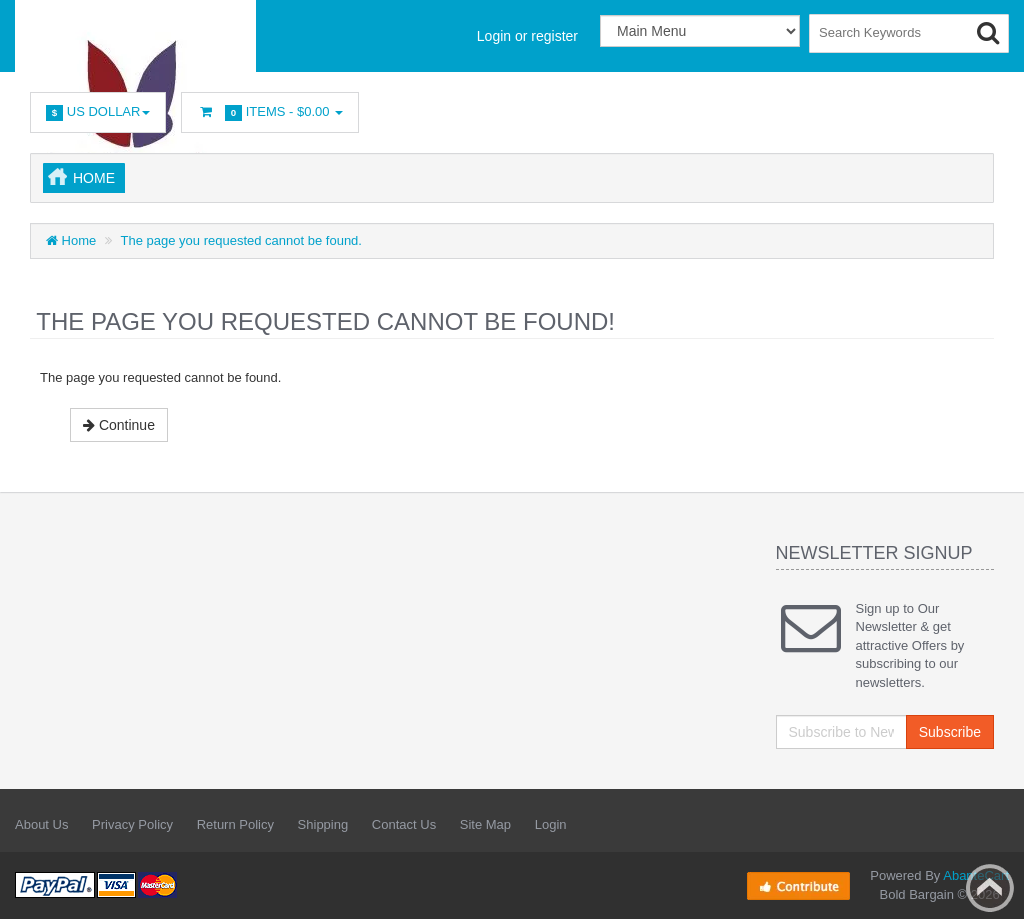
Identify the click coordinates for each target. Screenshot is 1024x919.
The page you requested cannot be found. (241, 240)
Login (551, 824)
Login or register (527, 36)
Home (94, 178)
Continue (119, 425)
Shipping (323, 824)
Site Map (485, 824)
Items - (270, 112)
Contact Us (404, 824)
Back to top (990, 888)
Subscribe (950, 732)
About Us (41, 824)
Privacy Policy (132, 824)
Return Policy (235, 824)
